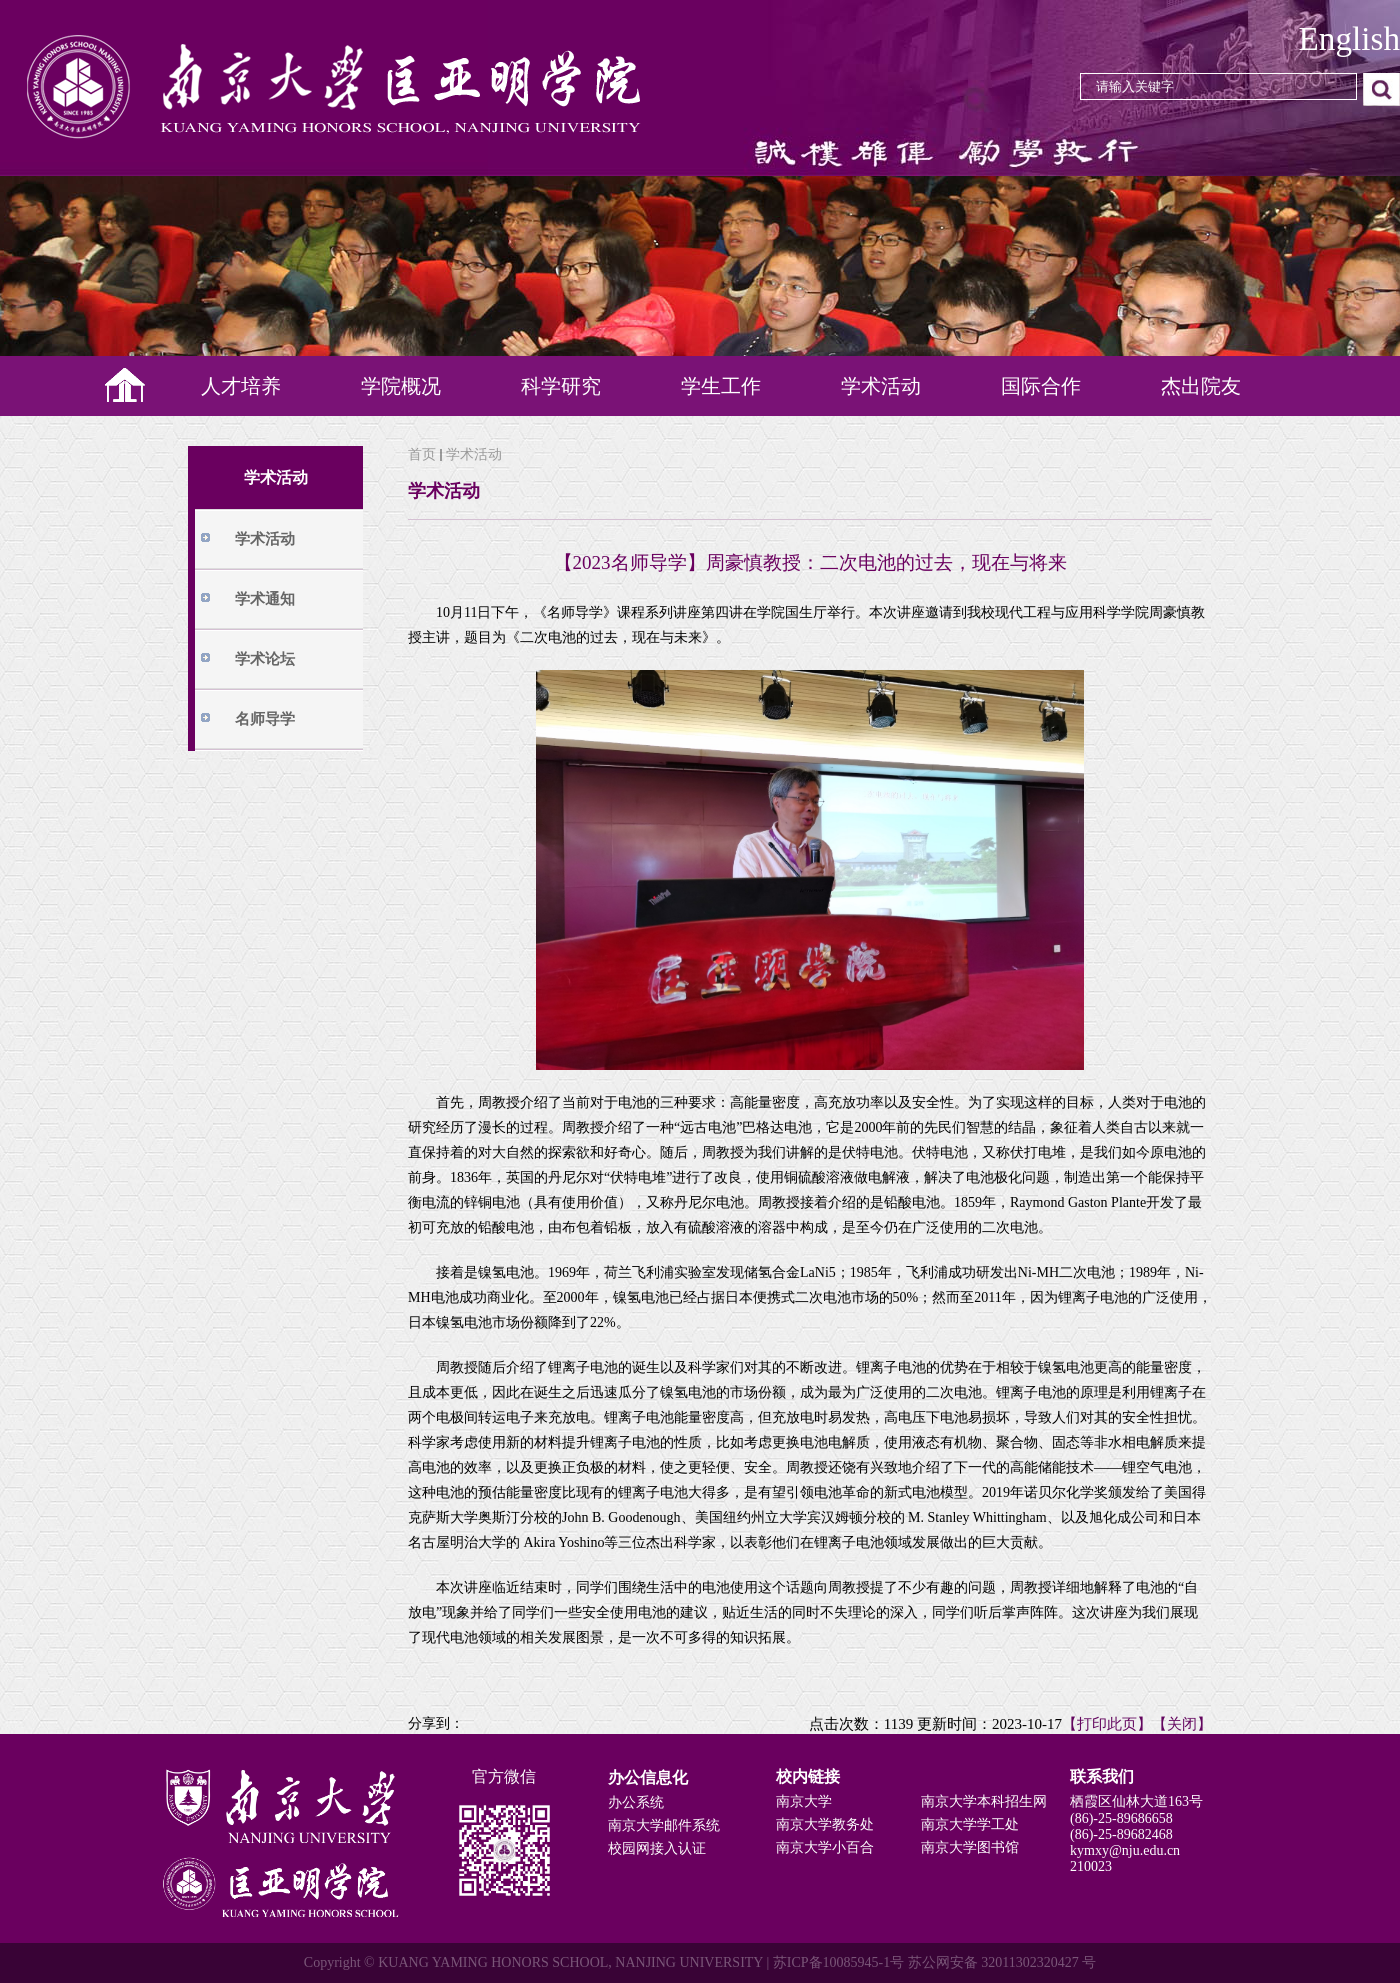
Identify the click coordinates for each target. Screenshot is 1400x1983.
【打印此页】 (1107, 1724)
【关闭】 (1182, 1724)
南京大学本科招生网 (984, 1801)
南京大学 (804, 1801)
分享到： (436, 1723)
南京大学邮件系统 (664, 1825)
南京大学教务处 (825, 1824)
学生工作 (721, 386)
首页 (422, 454)
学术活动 (881, 386)
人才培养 (241, 386)
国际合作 (1041, 386)
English (1349, 38)
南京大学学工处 (970, 1824)
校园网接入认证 (657, 1848)
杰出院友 (1201, 386)
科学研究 (561, 386)
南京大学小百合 (825, 1847)
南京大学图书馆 (970, 1847)
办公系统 (636, 1802)
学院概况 (401, 386)
